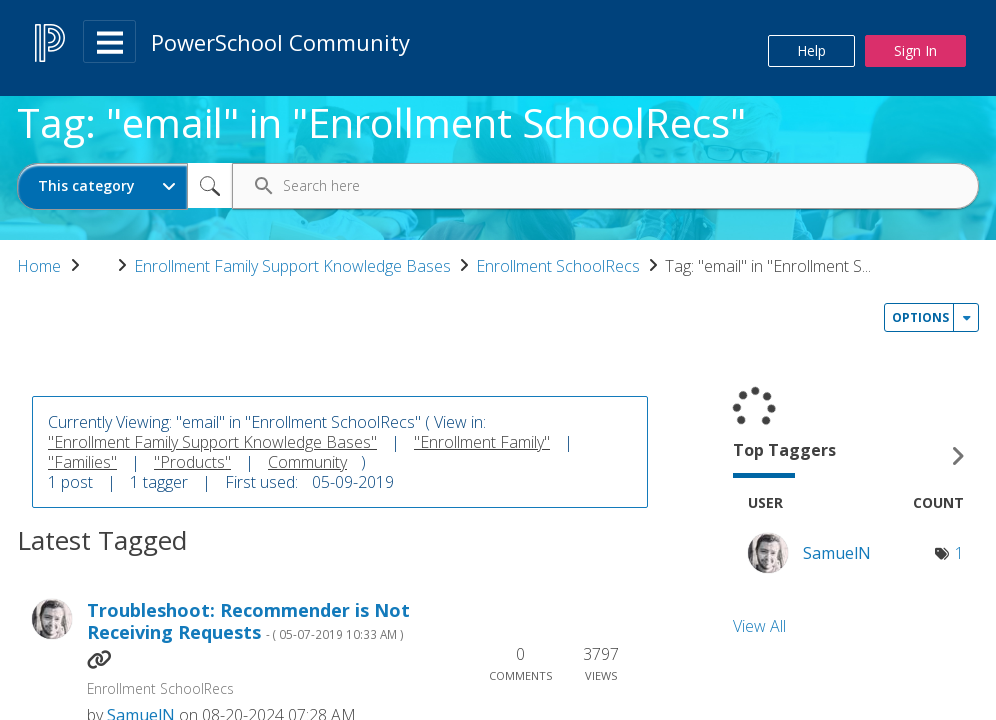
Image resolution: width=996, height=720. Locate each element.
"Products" (192, 462)
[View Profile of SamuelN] (837, 553)
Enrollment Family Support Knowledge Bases (292, 266)
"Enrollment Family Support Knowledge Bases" (212, 442)
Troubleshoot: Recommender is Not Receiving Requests (248, 621)
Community (307, 462)
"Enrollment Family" (482, 442)
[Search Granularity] (102, 186)
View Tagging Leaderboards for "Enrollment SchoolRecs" (856, 455)
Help (811, 50)
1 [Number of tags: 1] (959, 553)
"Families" (82, 462)
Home (39, 266)
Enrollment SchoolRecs (558, 266)
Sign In (915, 50)
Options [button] (920, 317)
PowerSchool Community (280, 42)
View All (759, 626)
